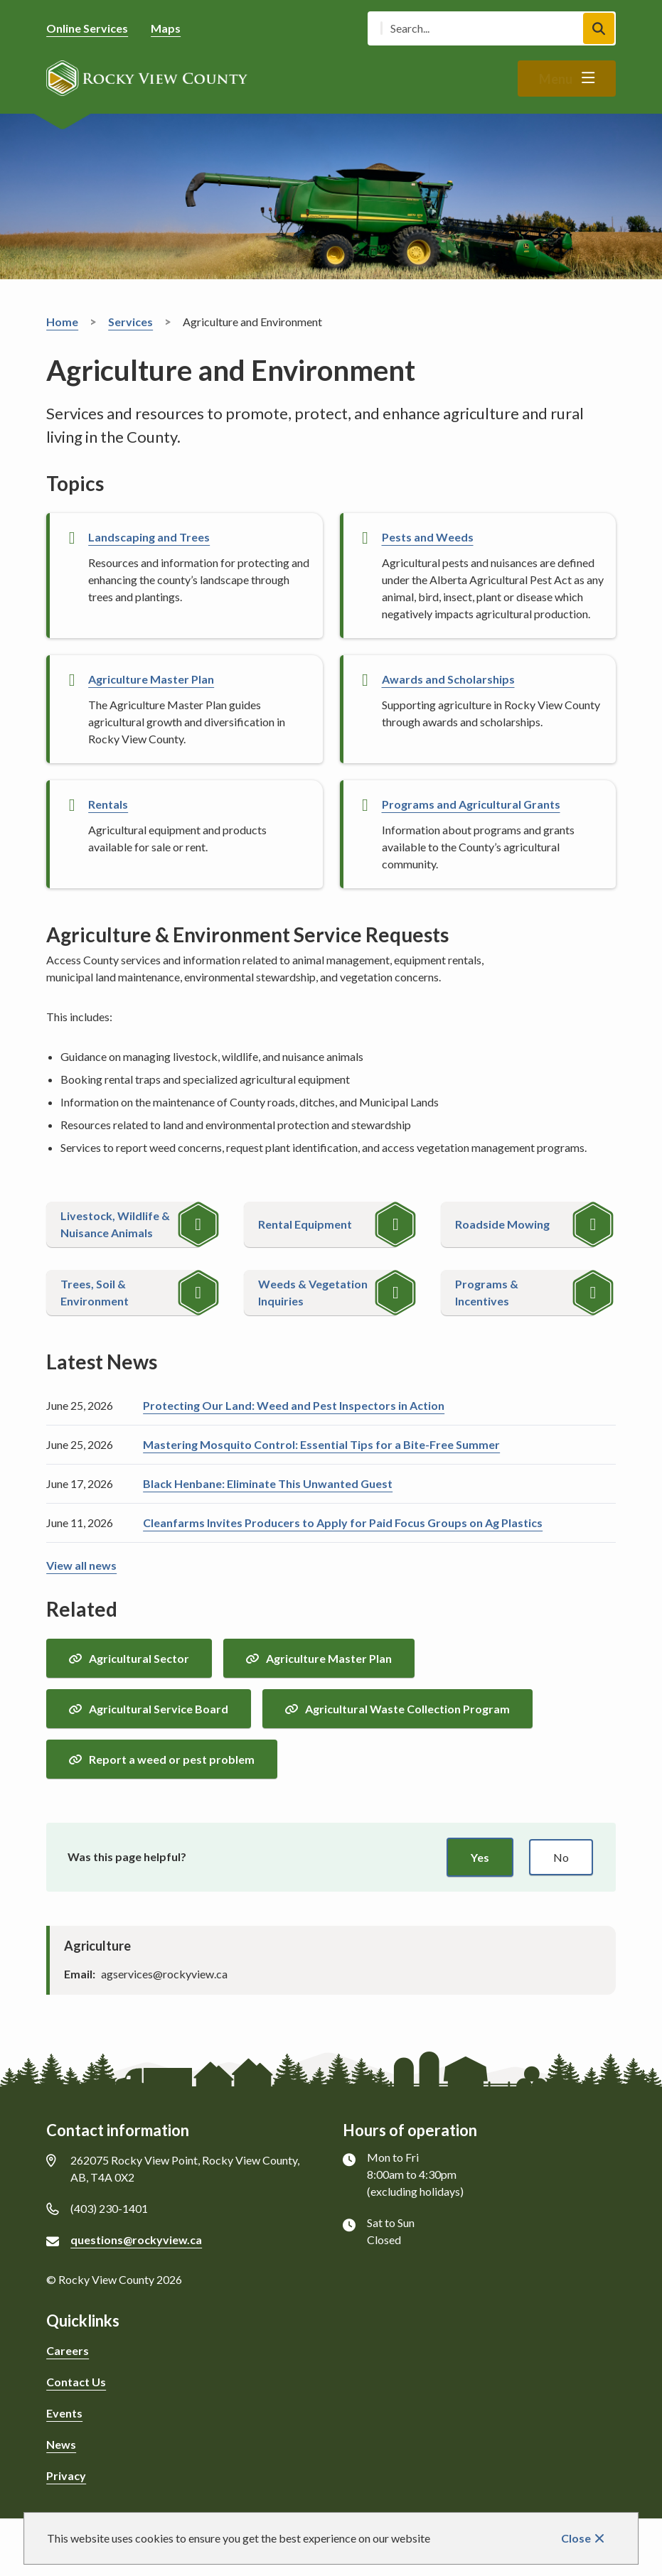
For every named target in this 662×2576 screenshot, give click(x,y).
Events (64, 2413)
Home (62, 321)
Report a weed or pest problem (172, 1759)
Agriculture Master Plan (329, 1658)
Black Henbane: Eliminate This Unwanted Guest (268, 1483)
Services (130, 321)
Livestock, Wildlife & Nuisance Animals (115, 1224)
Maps (166, 28)
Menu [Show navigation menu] (555, 79)
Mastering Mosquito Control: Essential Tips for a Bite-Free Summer (321, 1444)
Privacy (66, 2475)
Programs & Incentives (486, 1292)
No (561, 1857)
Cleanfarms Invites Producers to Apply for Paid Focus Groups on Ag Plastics (343, 1522)
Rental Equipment (305, 1224)
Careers (67, 2350)
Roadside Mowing (502, 1224)
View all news (81, 1565)
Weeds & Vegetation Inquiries (313, 1292)
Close (576, 2538)
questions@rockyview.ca (136, 2239)
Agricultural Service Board (158, 1708)
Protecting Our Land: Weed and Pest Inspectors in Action (293, 1405)
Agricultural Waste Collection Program (407, 1708)
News (61, 2444)
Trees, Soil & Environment (94, 1292)
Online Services (87, 28)
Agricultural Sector (139, 1658)
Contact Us (76, 2381)
